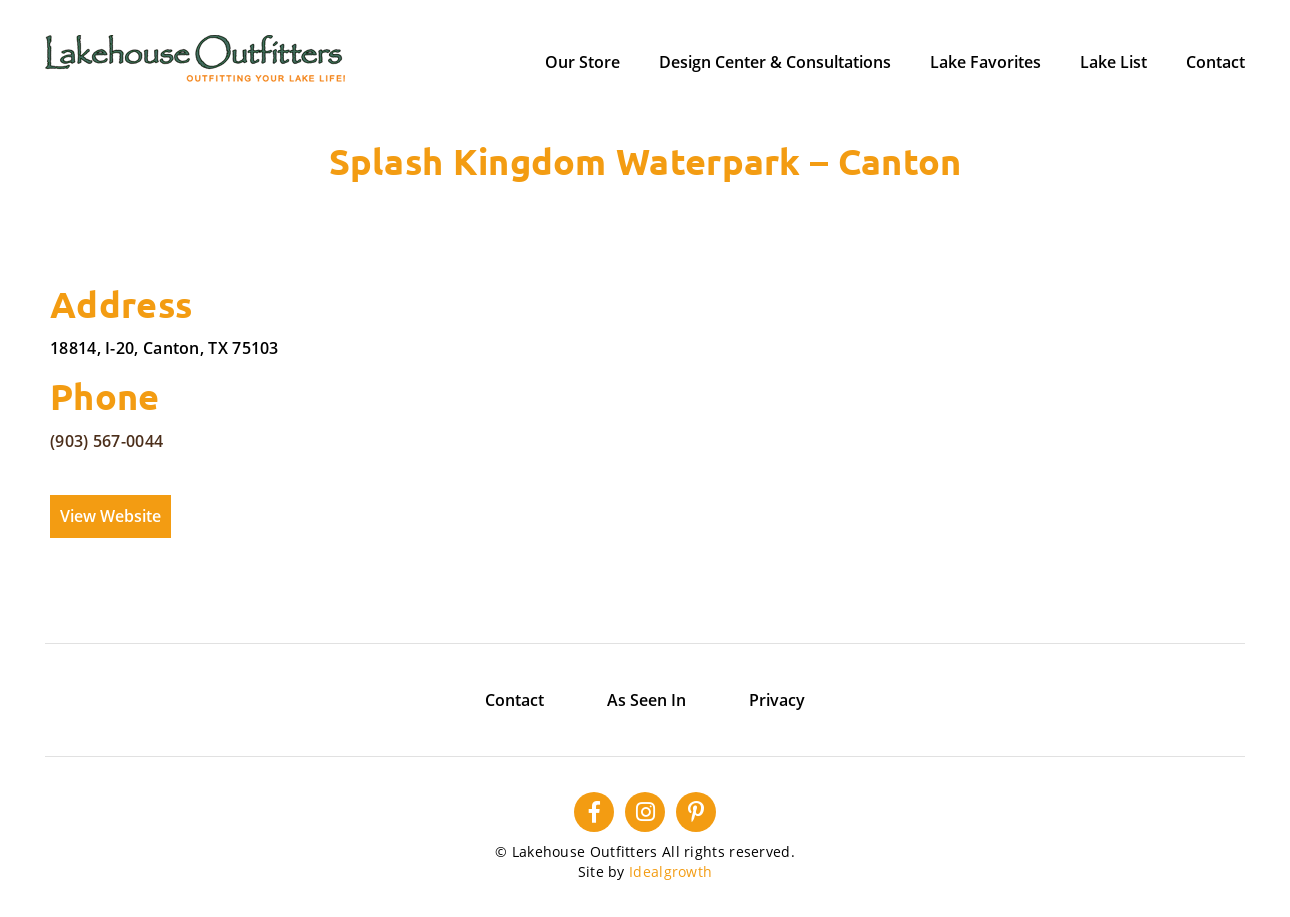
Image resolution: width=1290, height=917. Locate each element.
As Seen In (646, 700)
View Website (110, 516)
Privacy (777, 700)
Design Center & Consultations (775, 62)
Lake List (1113, 62)
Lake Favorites (985, 62)
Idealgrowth (670, 871)
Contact (1215, 62)
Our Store (582, 62)
